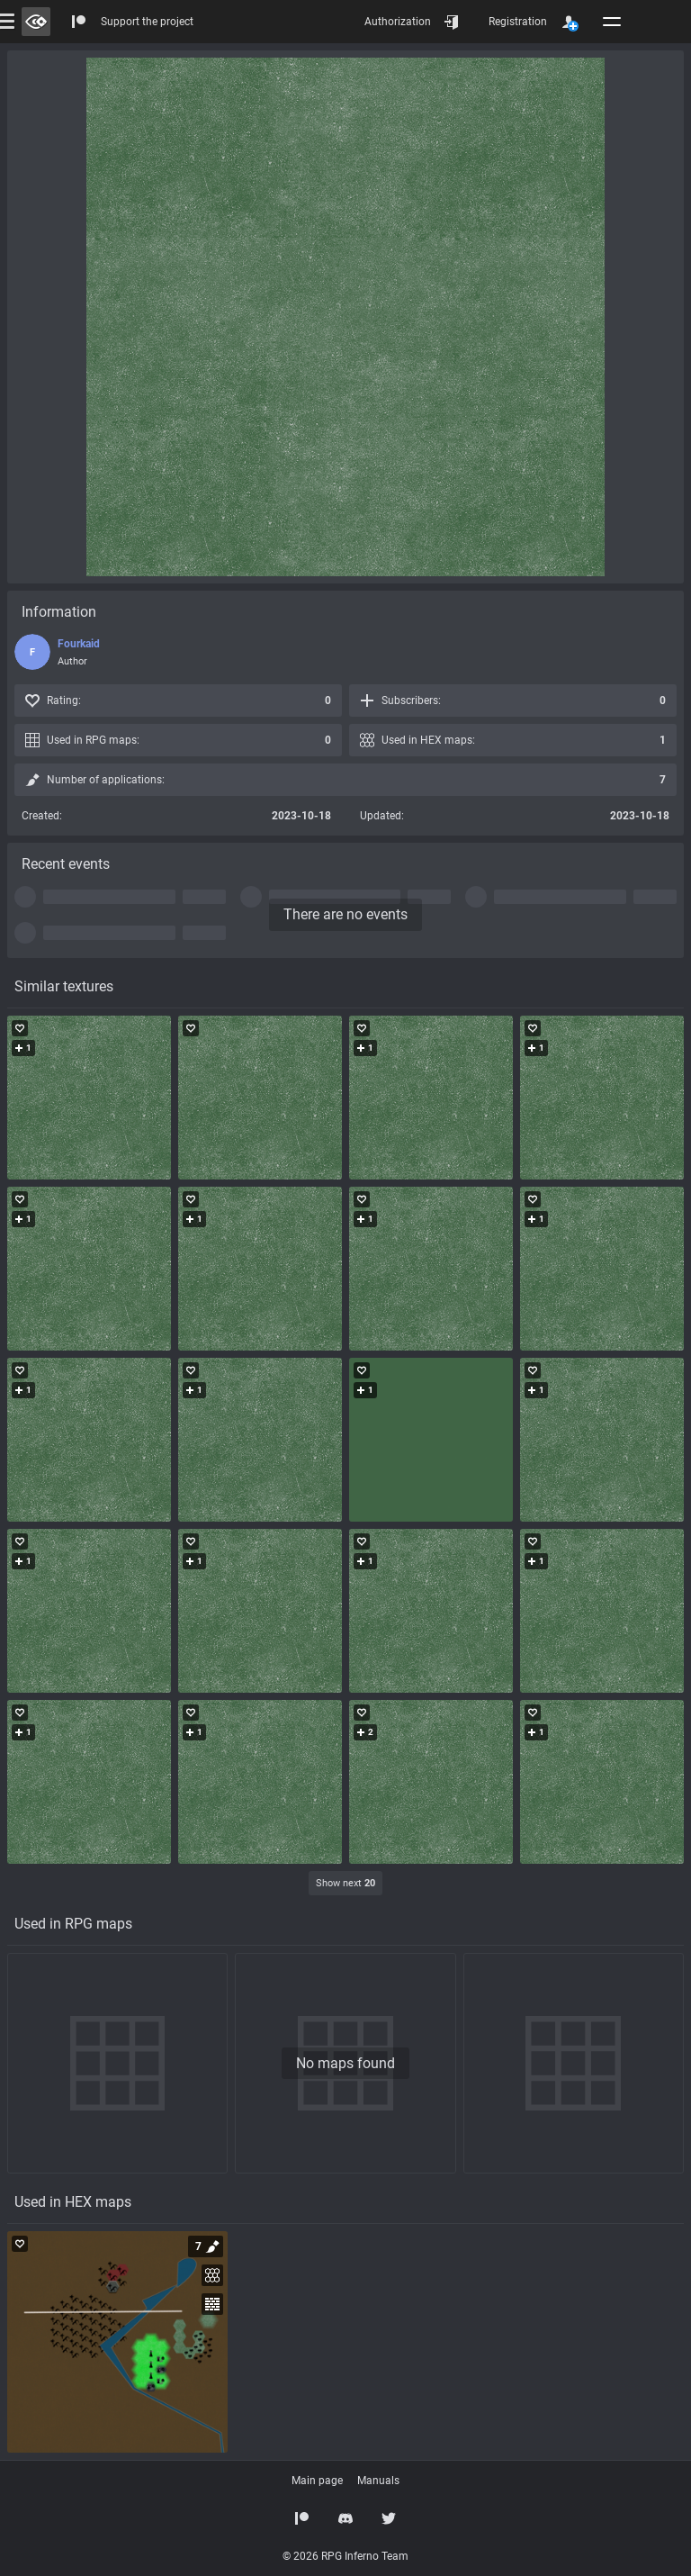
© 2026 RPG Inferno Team (345, 2556)
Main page (317, 2480)
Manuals (378, 2480)
